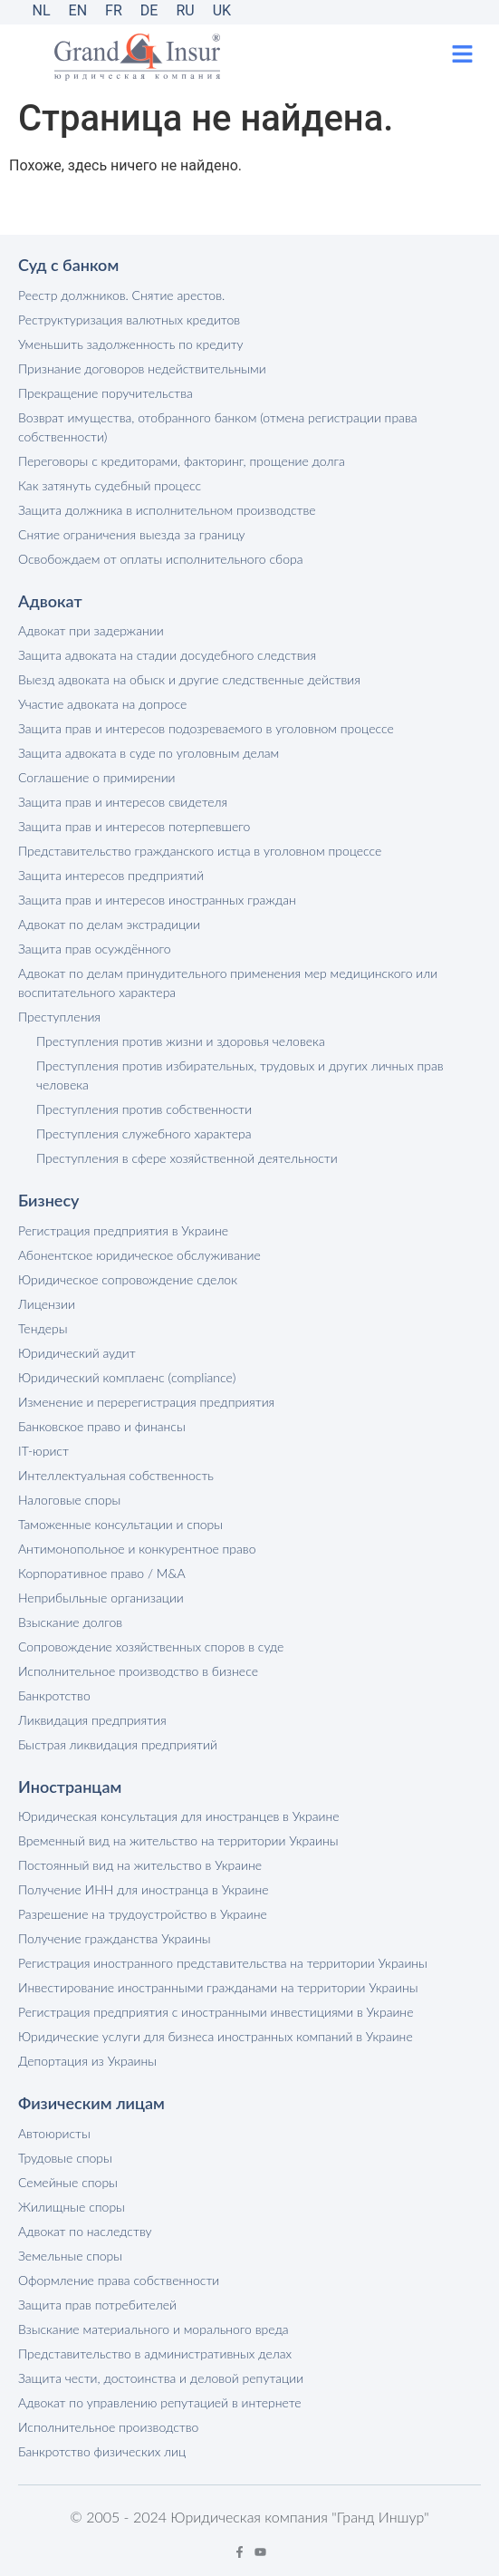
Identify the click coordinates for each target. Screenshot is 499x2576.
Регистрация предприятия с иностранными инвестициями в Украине (215, 2011)
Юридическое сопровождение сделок (127, 1279)
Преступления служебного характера (143, 1133)
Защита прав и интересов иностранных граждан (157, 899)
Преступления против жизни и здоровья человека (180, 1041)
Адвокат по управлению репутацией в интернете (160, 2402)
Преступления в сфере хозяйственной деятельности (187, 1158)
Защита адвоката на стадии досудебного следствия (167, 655)
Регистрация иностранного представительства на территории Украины (222, 1963)
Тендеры (43, 1328)
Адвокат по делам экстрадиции (109, 924)
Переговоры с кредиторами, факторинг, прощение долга (181, 461)
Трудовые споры (65, 2157)
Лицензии (46, 1304)
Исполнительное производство (108, 2427)
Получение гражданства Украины (114, 1938)
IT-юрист (43, 1450)
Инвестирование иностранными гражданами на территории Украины (218, 1987)
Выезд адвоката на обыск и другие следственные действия (189, 679)
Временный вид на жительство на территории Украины (178, 1840)
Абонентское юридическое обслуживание (139, 1255)
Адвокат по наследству (85, 2231)
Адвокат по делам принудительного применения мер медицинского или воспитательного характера (227, 982)
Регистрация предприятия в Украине (123, 1230)
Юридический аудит (77, 1353)
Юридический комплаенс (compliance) (126, 1377)
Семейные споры (68, 2182)
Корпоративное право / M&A (102, 1573)
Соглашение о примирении (97, 777)
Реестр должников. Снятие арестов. (121, 295)
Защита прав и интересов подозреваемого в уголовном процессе (206, 728)
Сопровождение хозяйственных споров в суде (150, 1646)
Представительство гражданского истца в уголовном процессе (199, 850)
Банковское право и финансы (102, 1426)
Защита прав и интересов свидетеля (122, 801)
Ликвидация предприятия (92, 1720)
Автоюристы (54, 2133)
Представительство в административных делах (155, 2353)
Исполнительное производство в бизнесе (138, 1671)
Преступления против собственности (144, 1109)
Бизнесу (48, 1200)
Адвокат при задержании (91, 630)
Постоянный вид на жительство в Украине (140, 1865)
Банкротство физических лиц (102, 2451)
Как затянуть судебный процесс (109, 485)
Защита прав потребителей (97, 2304)
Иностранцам (69, 1786)
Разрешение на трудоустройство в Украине (142, 1914)
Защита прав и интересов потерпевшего (134, 826)
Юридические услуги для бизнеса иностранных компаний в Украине (215, 2036)
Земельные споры (70, 2255)
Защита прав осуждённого (94, 948)
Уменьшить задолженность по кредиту (131, 344)
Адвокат (50, 601)
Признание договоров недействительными (142, 368)
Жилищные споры (71, 2206)
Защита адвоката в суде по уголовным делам (148, 752)
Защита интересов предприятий (111, 875)
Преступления (59, 1016)
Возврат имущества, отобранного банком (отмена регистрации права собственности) (217, 427)
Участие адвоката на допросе (102, 704)
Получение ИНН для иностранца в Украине (143, 1889)
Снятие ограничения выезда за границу (131, 534)
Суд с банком (68, 265)
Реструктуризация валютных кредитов (129, 319)
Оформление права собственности (118, 2280)
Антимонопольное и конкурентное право (136, 1548)
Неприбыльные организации (101, 1597)
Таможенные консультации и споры (120, 1524)
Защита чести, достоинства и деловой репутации (160, 2378)
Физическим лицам (91, 2103)
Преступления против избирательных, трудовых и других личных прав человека (240, 1075)
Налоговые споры (69, 1499)
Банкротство (54, 1695)
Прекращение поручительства (105, 393)
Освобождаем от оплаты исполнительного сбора (160, 559)
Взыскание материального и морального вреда (153, 2329)
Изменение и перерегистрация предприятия (146, 1401)
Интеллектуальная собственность (116, 1475)
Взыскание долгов (70, 1622)
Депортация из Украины (87, 2060)
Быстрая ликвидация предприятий (117, 1744)
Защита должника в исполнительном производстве (167, 510)
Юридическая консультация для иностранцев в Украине (179, 1816)
